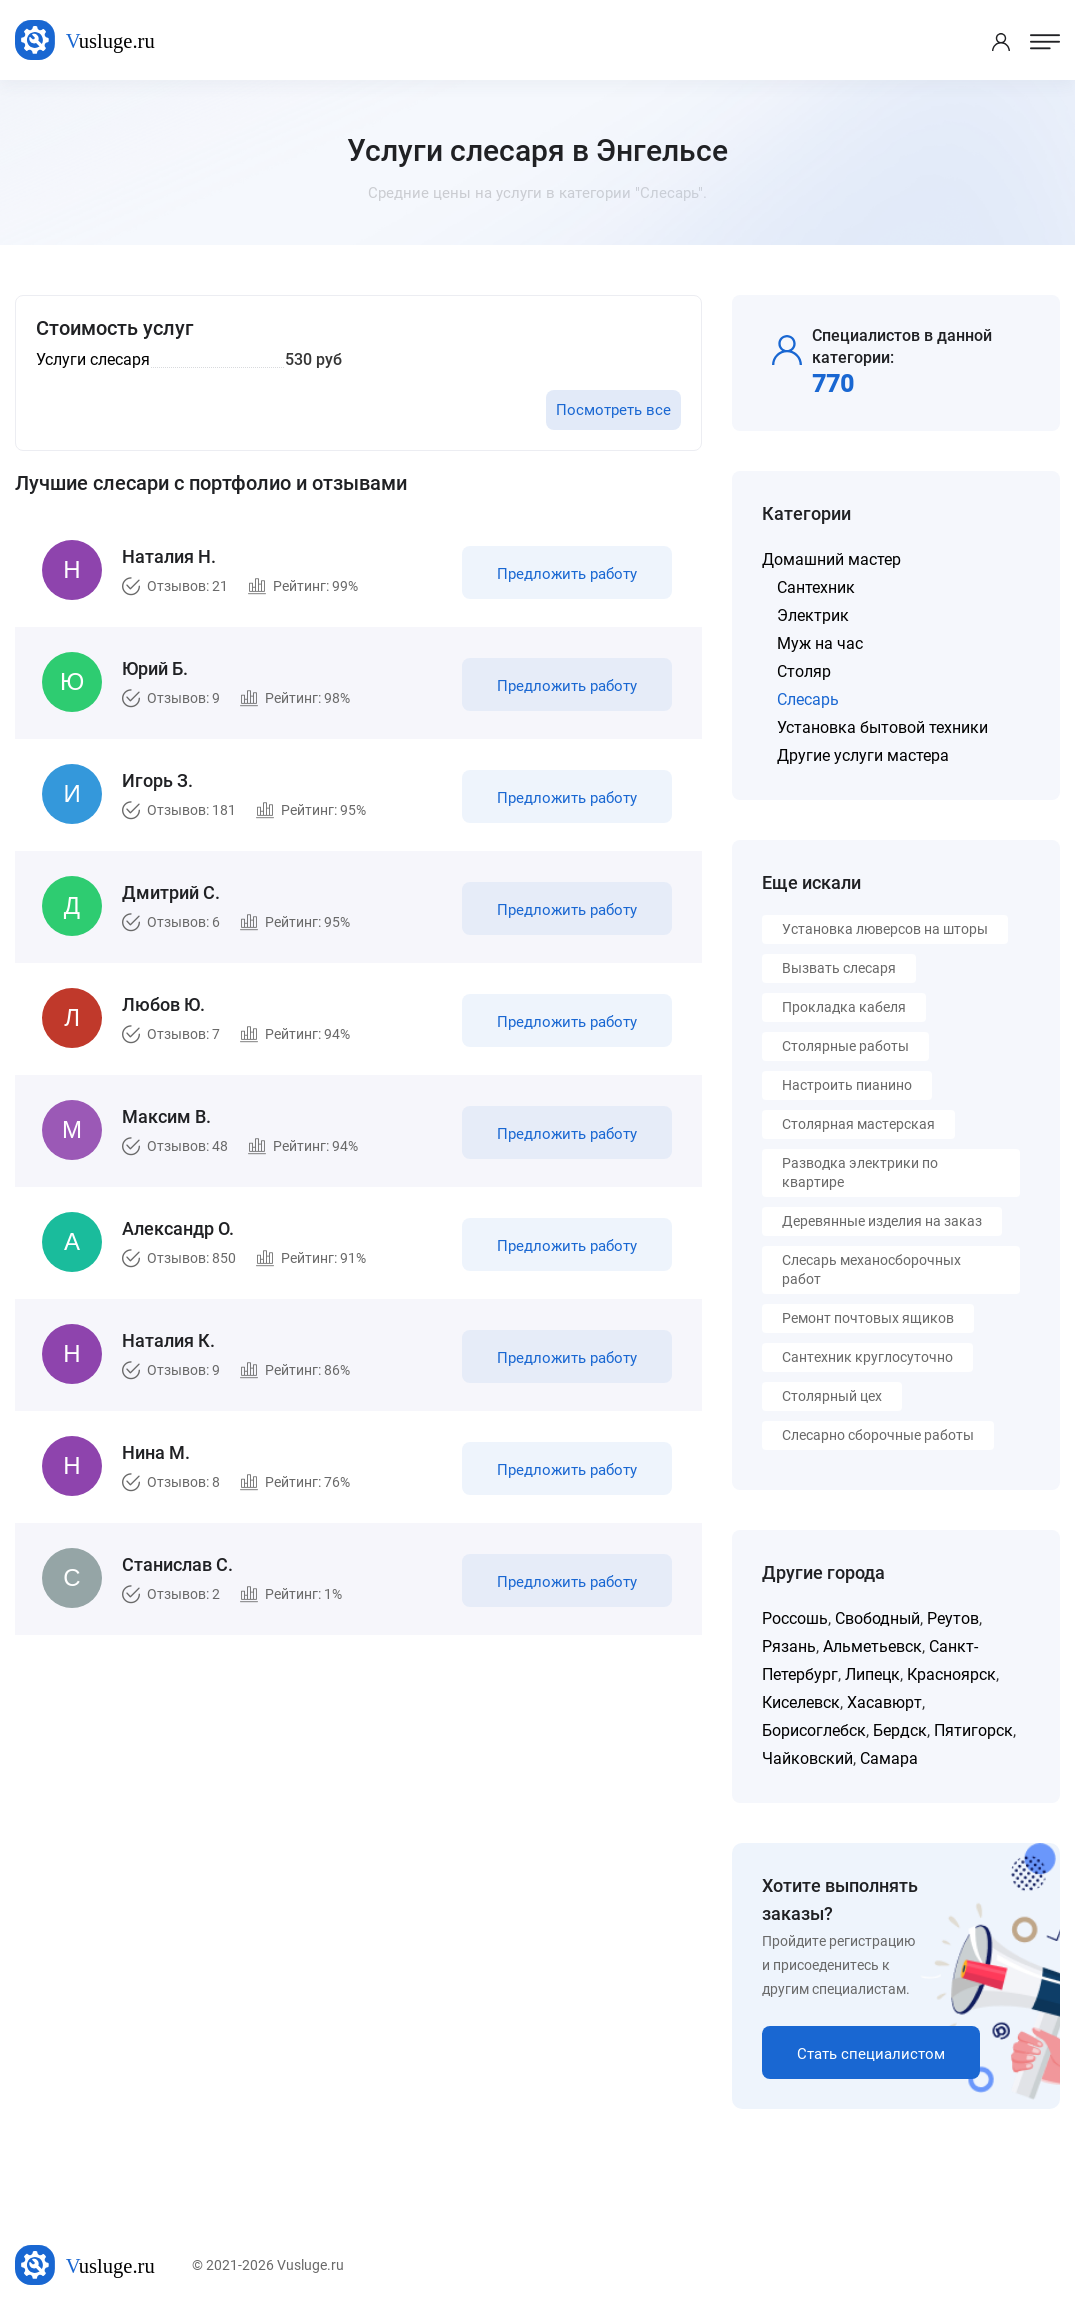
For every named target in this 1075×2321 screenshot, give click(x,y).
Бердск (900, 1730)
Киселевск (801, 1702)
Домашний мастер (831, 559)
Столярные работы (845, 1046)
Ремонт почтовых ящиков (868, 1318)
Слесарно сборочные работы (878, 1435)
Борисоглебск (814, 1730)
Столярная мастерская (858, 1124)
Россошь (795, 1618)
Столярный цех (832, 1396)
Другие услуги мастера (863, 755)
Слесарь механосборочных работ (871, 1269)
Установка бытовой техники (882, 727)
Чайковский (807, 1758)
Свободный (877, 1618)
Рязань (789, 1646)
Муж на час (820, 643)
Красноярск (951, 1674)
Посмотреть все (613, 410)
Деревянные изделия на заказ (882, 1221)
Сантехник (816, 587)
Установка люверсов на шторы (885, 929)
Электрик (813, 615)
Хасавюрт (884, 1702)
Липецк (872, 1674)
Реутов (953, 1618)
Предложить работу (567, 574)
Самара (889, 1758)
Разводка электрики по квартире (860, 1172)
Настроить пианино (847, 1085)
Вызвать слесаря (839, 968)
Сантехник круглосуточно (867, 1357)
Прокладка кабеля (844, 1007)
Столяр (804, 671)
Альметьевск (872, 1646)
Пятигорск (973, 1730)
